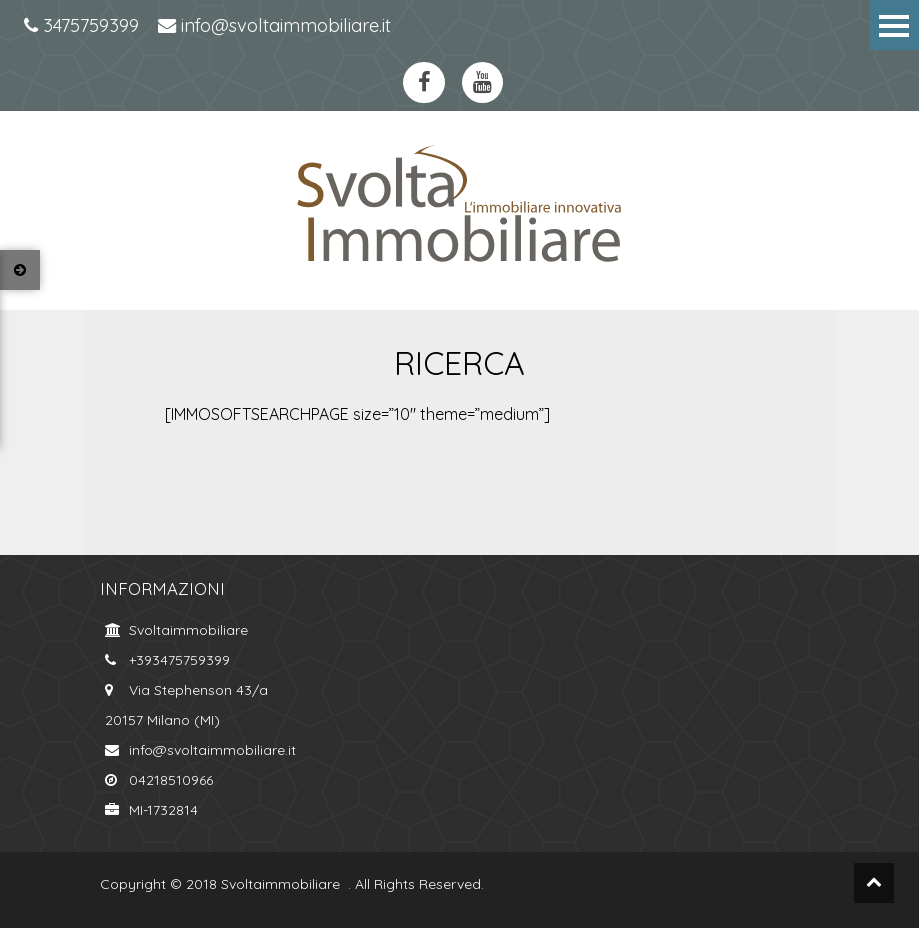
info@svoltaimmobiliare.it (274, 25)
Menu (894, 25)
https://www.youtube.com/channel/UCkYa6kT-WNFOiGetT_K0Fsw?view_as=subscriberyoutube (483, 83)
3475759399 (81, 25)
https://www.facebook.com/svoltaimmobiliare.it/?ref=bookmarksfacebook (424, 83)
